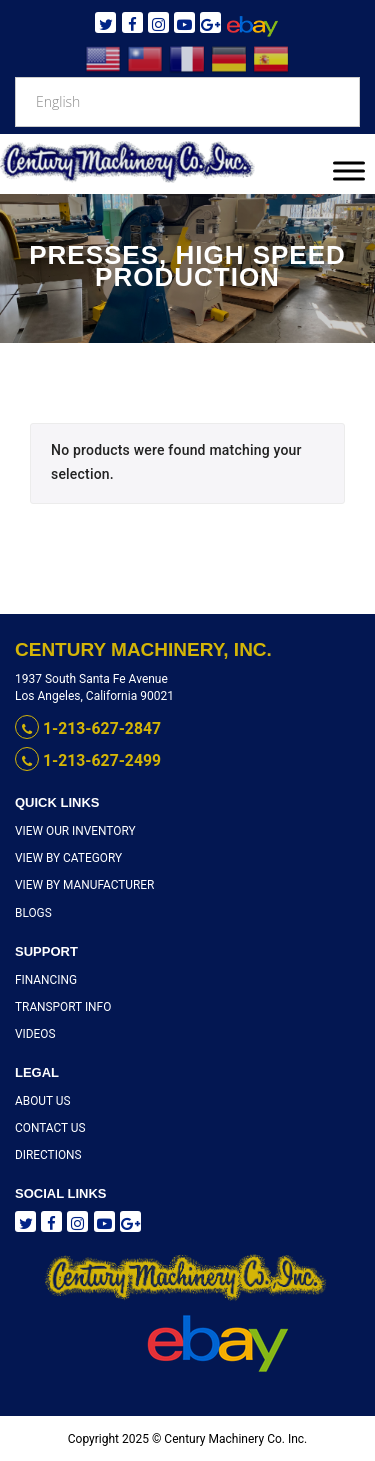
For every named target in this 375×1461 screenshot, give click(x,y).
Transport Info (59, 1005)
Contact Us (47, 1126)
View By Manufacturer (79, 883)
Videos (34, 1032)
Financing (44, 978)
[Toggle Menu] (349, 170)
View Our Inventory (71, 829)
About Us (40, 1099)
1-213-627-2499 (81, 760)
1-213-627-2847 (81, 729)
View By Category (64, 856)
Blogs (32, 911)
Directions (46, 1153)
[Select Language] (187, 102)
